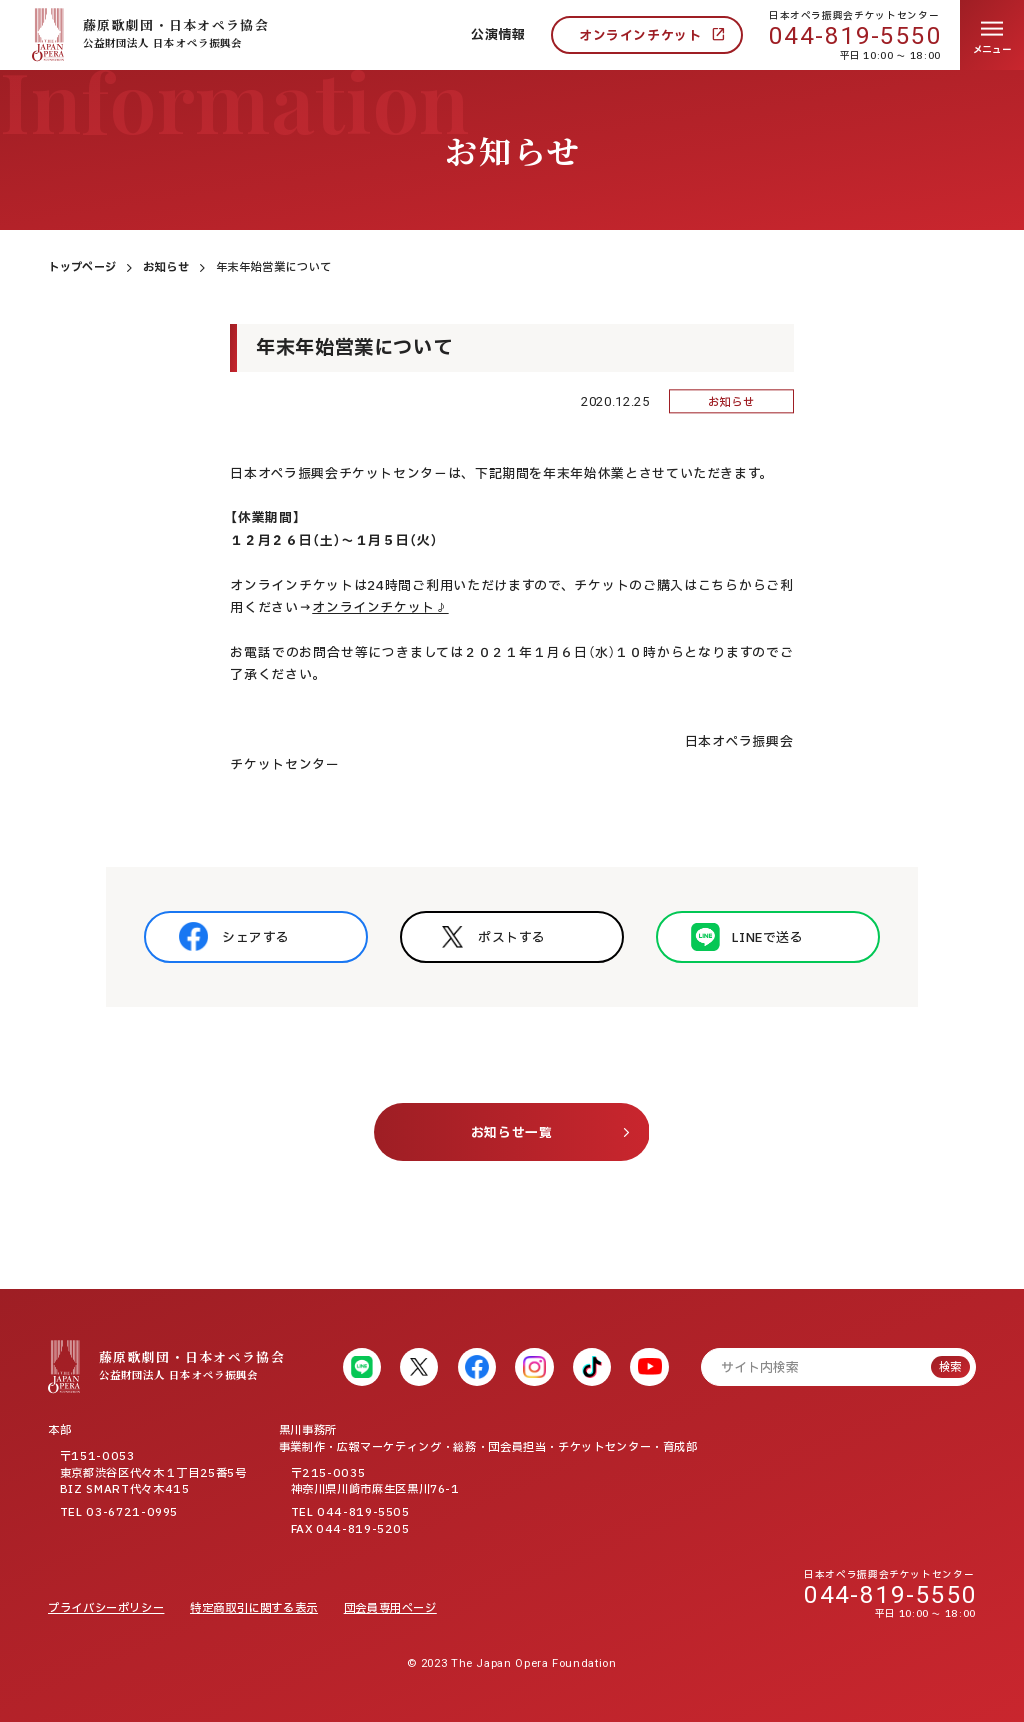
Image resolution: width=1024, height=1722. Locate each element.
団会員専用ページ (390, 1608)
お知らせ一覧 (512, 1133)
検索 (950, 1367)
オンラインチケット (640, 36)
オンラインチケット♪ (380, 608)
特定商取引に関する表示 (254, 1608)
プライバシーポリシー (106, 1608)
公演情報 (498, 35)
